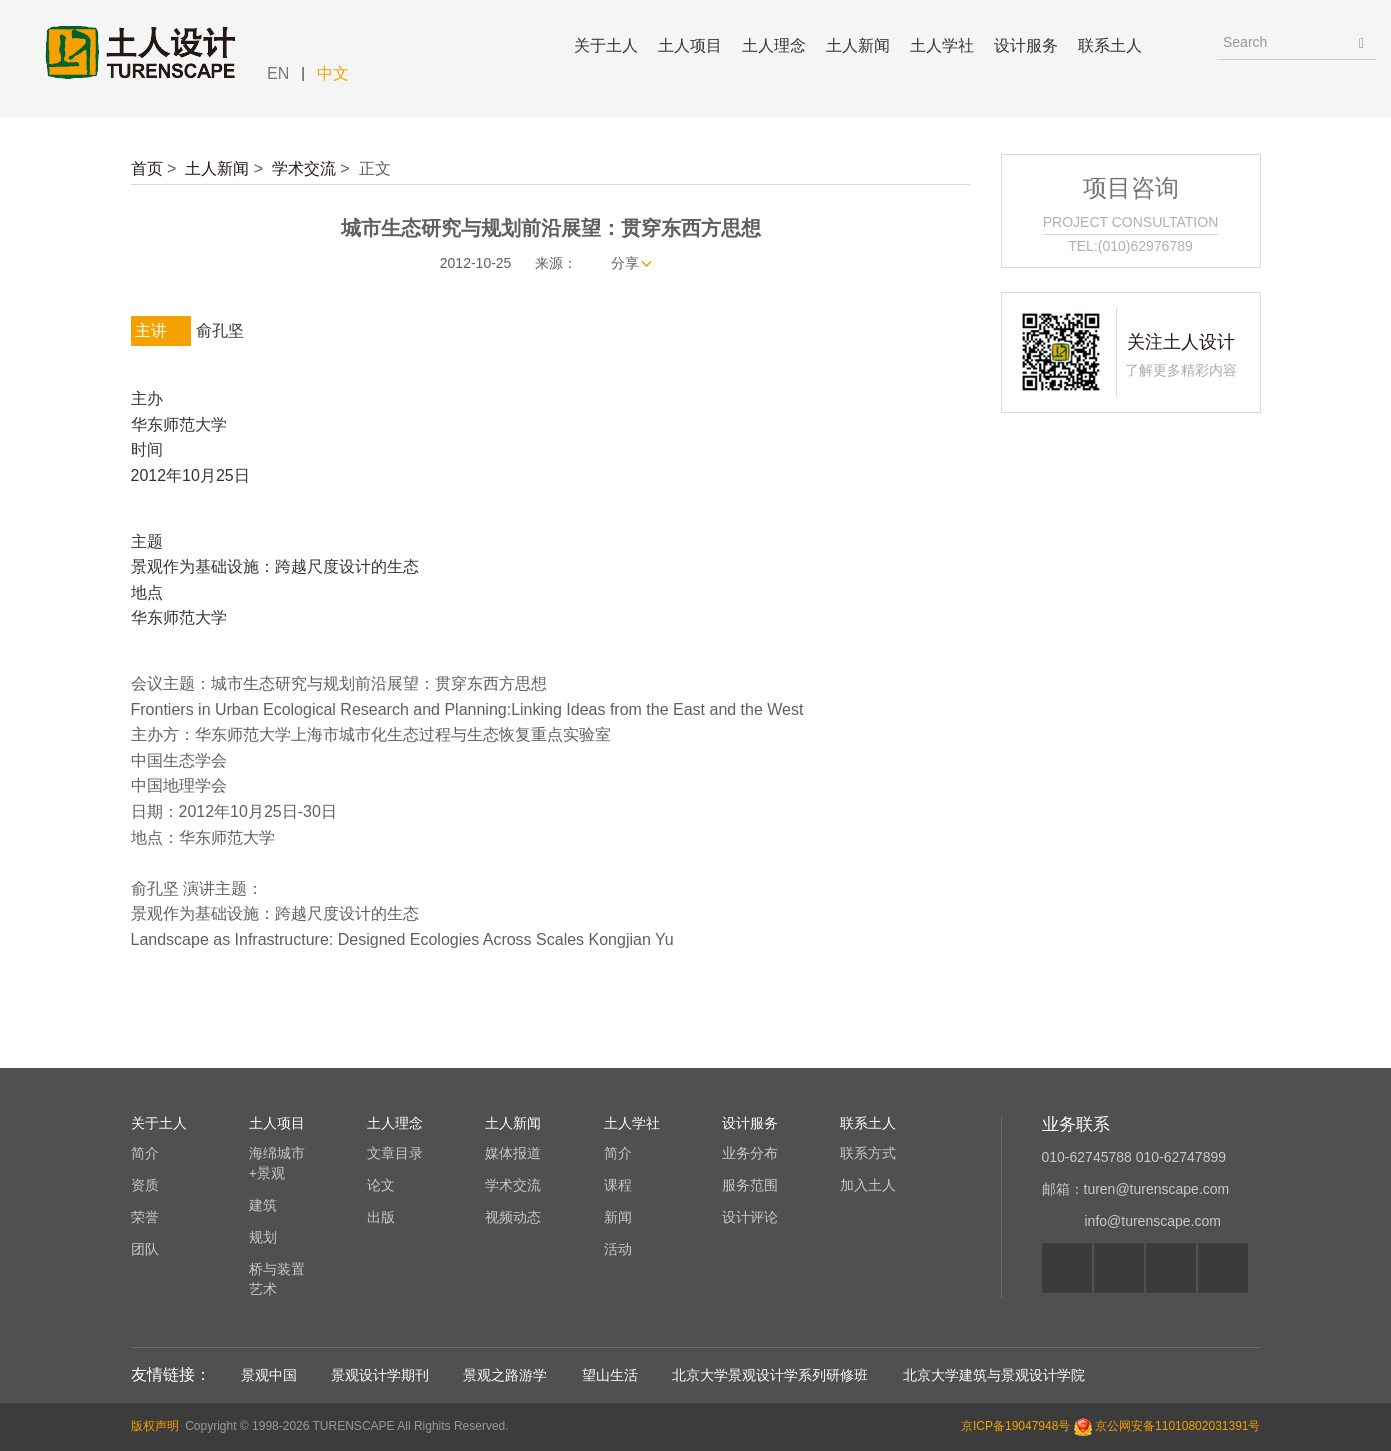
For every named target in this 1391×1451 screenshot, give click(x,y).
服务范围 (750, 1185)
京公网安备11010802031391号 (1177, 1426)
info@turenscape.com (1153, 1221)
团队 (145, 1249)
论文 (381, 1185)
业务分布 (750, 1153)
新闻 (618, 1217)
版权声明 (155, 1426)
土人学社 (942, 45)
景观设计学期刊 (380, 1375)
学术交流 (304, 168)
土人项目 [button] (690, 45)
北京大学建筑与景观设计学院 (994, 1375)
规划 (263, 1237)
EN (278, 73)
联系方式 (868, 1153)
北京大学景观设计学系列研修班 (770, 1375)
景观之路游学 (505, 1375)
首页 (147, 168)
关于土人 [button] (606, 45)
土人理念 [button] (774, 45)
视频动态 (513, 1217)
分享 (625, 263)
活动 (618, 1249)
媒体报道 (513, 1153)
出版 (381, 1217)
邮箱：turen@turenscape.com (1136, 1189)
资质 (145, 1185)
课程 (618, 1185)
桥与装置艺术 (277, 1279)
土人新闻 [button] (858, 45)
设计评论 (750, 1217)
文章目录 (395, 1153)
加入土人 (868, 1185)
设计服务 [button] (1026, 45)
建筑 (263, 1205)
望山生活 (610, 1375)
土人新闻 (217, 168)
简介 (145, 1153)
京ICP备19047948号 (1015, 1426)
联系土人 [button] (1110, 45)
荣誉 (145, 1217)
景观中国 (269, 1375)
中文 (333, 73)
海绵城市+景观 (277, 1163)
